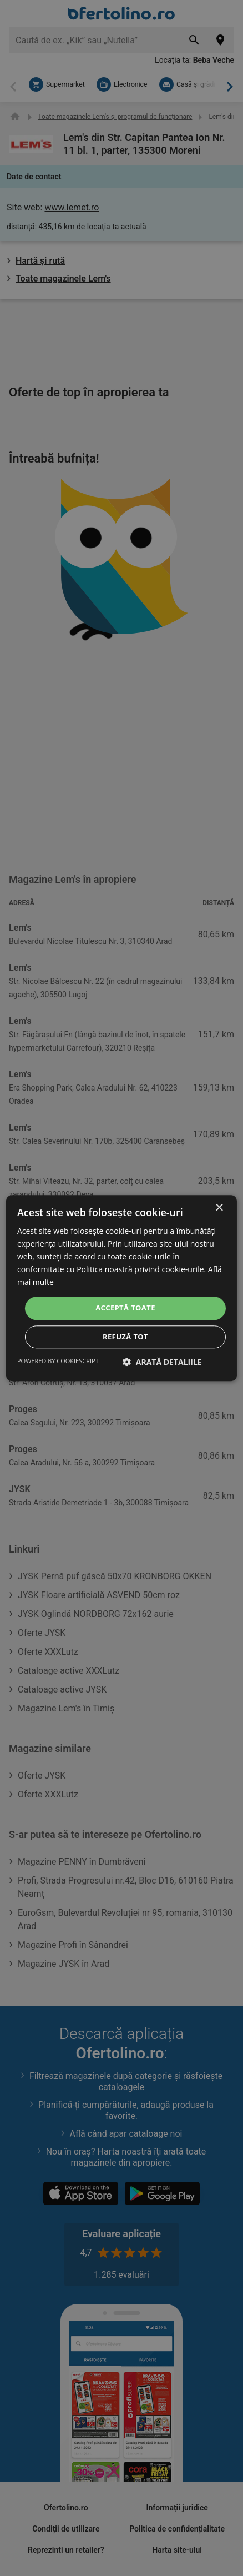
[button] (162, 1362)
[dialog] (121, 1288)
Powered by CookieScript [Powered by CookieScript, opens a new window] (58, 1361)
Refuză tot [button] (125, 1337)
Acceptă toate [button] (125, 1308)
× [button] (219, 1208)
